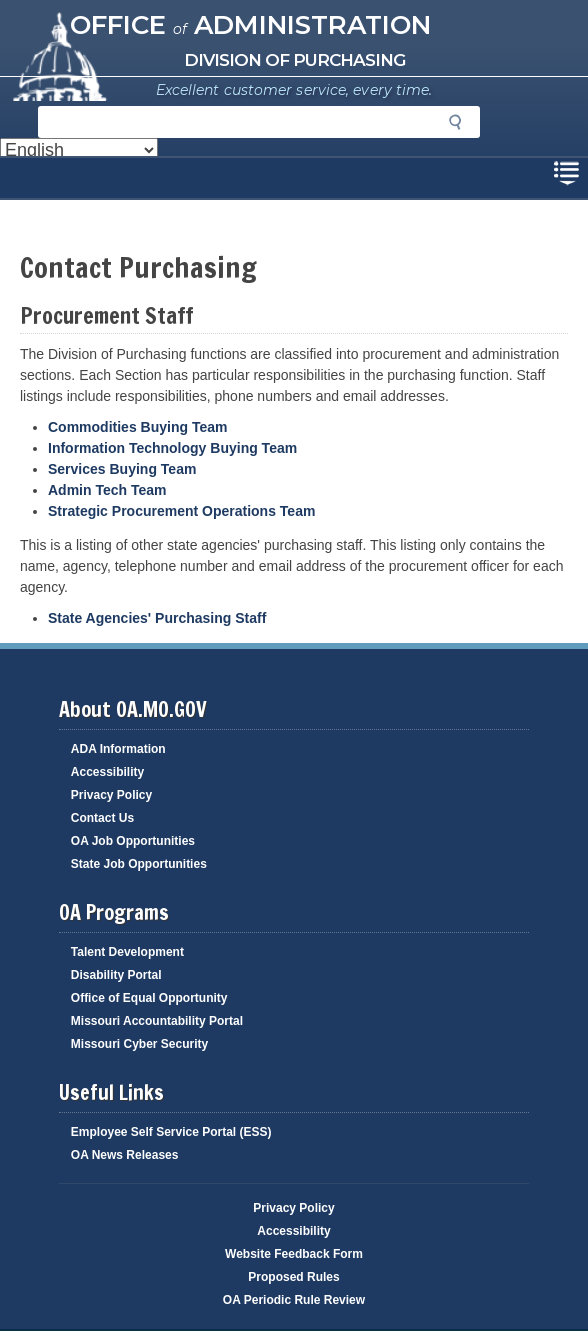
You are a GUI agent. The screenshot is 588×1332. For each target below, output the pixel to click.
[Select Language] (79, 150)
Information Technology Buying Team (172, 448)
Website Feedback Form (294, 1254)
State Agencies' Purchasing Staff (157, 618)
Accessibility (107, 772)
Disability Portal (116, 975)
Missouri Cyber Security (139, 1044)
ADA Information (118, 749)
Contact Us (102, 818)
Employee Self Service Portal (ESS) (171, 1132)
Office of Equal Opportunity (149, 998)
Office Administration (250, 25)
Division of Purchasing (294, 60)
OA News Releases (125, 1155)
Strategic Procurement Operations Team (181, 511)
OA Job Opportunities (133, 841)
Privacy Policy (111, 795)
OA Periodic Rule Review (294, 1300)
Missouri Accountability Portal (157, 1021)
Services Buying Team (122, 469)
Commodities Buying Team (137, 427)
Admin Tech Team (109, 490)
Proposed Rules (293, 1277)
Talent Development (127, 952)
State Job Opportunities (139, 864)
